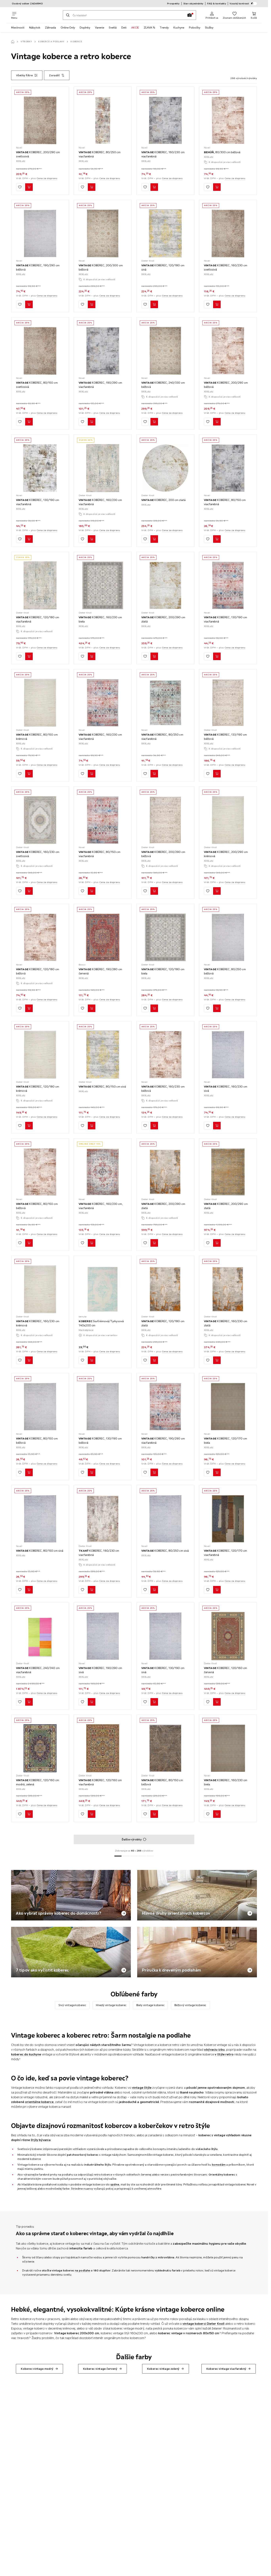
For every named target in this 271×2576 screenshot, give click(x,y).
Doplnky (85, 27)
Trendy (164, 27)
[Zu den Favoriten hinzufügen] (20, 187)
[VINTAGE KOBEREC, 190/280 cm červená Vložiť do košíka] (91, 1008)
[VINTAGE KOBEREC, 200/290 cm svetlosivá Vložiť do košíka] (29, 187)
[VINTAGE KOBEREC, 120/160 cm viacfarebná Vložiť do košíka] (91, 1814)
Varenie (99, 27)
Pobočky (194, 27)
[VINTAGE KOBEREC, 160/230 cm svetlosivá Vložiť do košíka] (217, 304)
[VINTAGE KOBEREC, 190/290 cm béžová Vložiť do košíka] (29, 304)
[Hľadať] (68, 15)
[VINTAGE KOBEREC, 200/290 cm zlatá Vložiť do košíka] (154, 656)
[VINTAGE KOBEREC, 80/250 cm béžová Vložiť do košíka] (217, 1008)
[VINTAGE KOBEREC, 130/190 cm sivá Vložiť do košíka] (154, 1702)
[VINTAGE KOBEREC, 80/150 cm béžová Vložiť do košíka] (29, 1243)
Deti (123, 27)
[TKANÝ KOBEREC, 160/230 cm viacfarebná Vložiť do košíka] (91, 1589)
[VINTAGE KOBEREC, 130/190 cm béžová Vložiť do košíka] (91, 1472)
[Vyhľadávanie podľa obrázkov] (189, 15)
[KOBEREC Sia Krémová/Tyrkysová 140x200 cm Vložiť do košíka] (91, 1360)
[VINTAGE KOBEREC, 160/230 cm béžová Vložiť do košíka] (154, 1125)
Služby (209, 27)
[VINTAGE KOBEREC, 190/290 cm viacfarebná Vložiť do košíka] (91, 421)
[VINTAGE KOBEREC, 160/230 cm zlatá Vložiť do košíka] (217, 1360)
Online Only (68, 27)
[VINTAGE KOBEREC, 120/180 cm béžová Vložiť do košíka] (29, 1008)
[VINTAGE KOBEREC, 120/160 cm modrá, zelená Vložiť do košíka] (29, 1814)
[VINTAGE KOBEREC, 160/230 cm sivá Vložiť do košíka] (217, 1125)
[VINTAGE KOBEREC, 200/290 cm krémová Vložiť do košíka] (217, 891)
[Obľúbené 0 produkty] (234, 15)
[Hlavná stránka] (12, 41)
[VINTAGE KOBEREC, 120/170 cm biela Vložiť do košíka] (217, 1472)
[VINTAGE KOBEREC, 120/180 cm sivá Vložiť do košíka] (154, 304)
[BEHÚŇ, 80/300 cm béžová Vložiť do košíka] (217, 187)
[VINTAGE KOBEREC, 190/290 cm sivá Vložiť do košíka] (91, 1702)
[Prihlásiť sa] (212, 15)
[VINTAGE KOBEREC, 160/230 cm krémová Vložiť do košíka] (29, 1360)
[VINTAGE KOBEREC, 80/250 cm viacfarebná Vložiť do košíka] (91, 187)
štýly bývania (40, 2140)
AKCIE (135, 27)
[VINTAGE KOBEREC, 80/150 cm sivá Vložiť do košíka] (91, 1125)
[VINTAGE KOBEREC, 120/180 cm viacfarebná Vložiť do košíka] (29, 656)
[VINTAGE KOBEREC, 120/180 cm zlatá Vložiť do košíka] (154, 1360)
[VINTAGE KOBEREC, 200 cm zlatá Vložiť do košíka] (154, 539)
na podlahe (82, 2270)
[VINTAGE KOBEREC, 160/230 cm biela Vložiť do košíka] (91, 656)
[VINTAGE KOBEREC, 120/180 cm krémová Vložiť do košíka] (29, 1125)
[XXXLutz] (40, 15)
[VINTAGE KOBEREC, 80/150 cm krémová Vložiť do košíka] (29, 773)
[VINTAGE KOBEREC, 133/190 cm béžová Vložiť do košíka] (217, 773)
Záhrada (50, 27)
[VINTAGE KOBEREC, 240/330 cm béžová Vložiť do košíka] (154, 421)
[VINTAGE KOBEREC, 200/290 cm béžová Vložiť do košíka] (217, 421)
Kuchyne (178, 27)
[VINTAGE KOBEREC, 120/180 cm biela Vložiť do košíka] (154, 1008)
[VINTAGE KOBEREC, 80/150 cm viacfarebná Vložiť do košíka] (217, 539)
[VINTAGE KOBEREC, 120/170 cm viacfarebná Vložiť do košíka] (217, 1589)
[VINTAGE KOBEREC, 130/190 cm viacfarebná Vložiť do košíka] (29, 539)
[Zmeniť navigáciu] (14, 15)
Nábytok (34, 27)
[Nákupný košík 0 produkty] (254, 15)
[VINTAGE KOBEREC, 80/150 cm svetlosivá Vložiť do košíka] (29, 421)
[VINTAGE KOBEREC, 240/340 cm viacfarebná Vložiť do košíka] (29, 1702)
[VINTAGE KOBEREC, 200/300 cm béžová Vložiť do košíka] (91, 304)
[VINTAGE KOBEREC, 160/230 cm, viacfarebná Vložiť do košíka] (91, 1243)
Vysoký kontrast (243, 3)
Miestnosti (17, 27)
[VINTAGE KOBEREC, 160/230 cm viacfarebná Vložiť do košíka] (154, 187)
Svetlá (113, 27)
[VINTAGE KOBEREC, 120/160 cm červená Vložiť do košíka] (217, 1702)
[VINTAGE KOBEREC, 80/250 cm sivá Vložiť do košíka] (154, 1589)
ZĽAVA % (149, 27)
